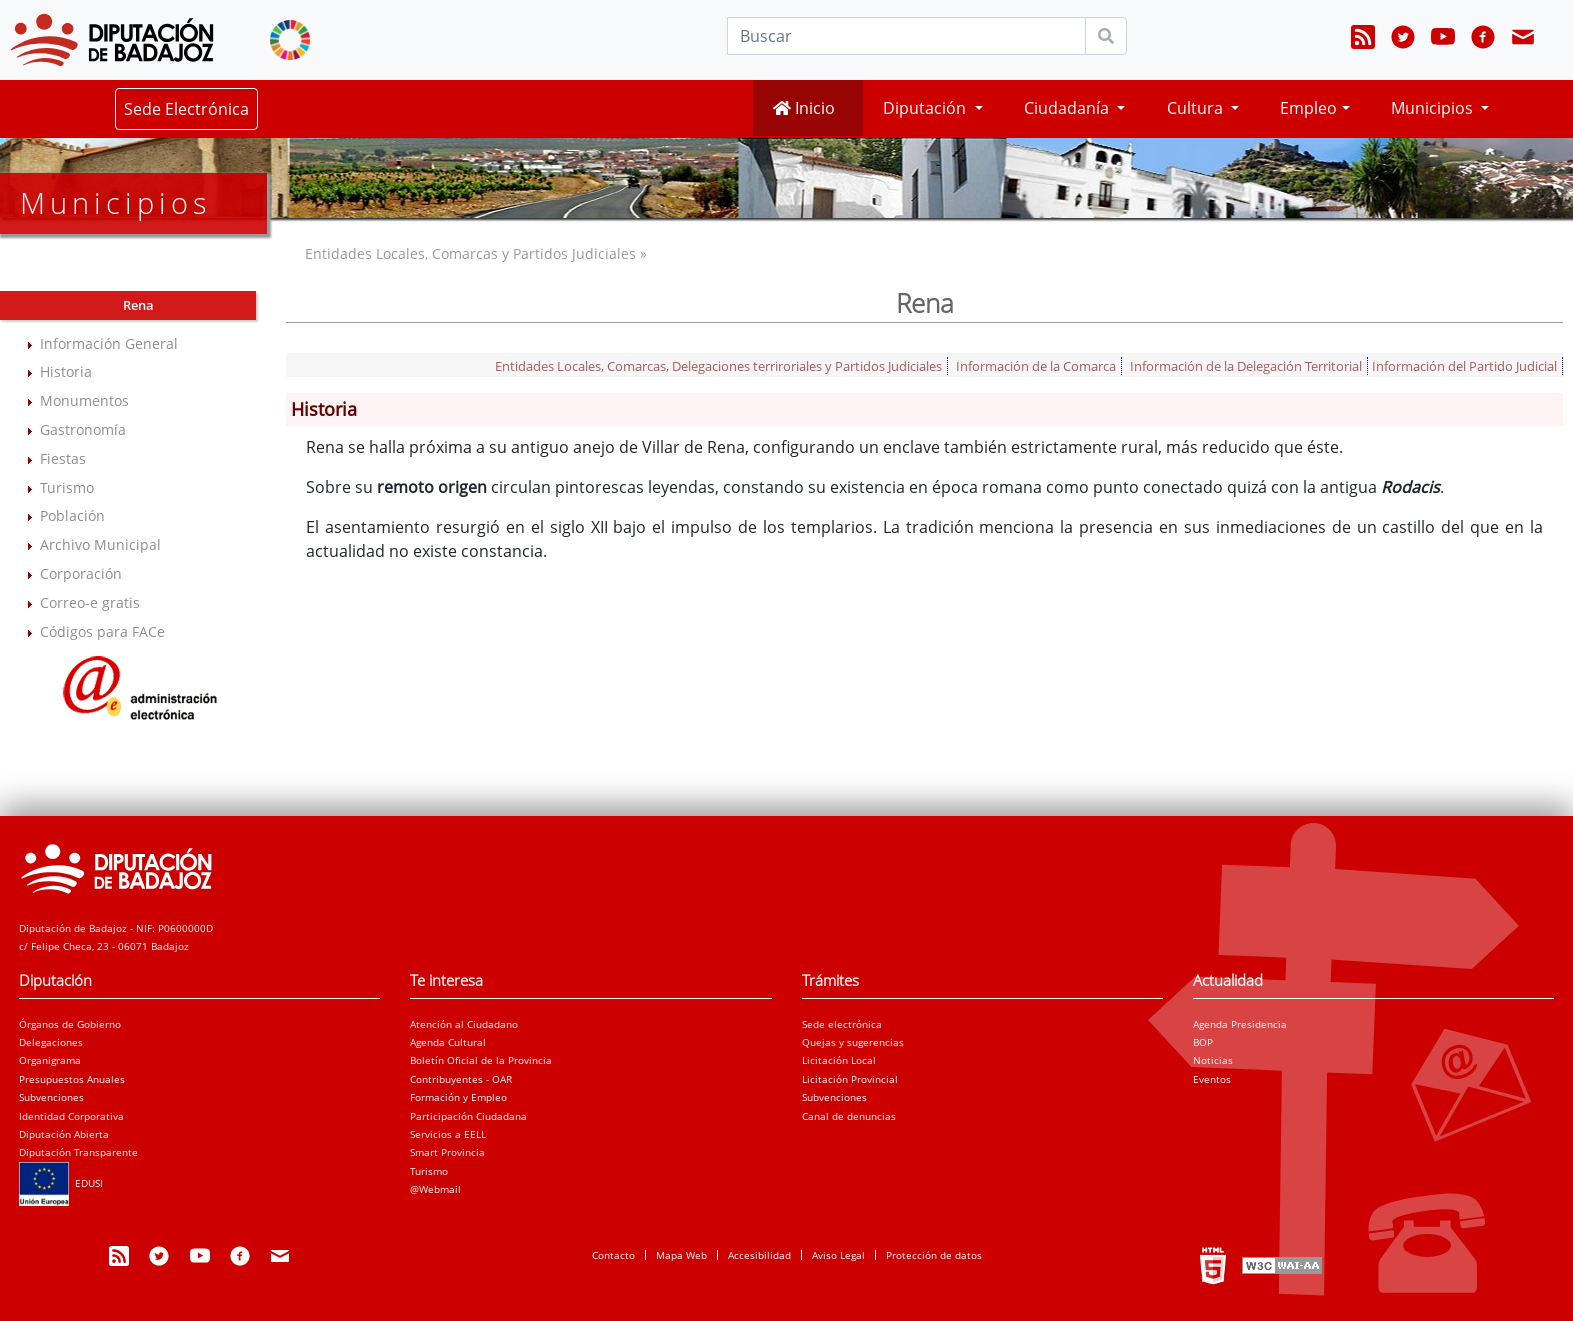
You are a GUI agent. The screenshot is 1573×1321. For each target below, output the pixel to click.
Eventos (1212, 1079)
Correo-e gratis (90, 602)
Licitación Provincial (850, 1079)
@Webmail (435, 1189)
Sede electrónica (842, 1024)
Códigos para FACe (102, 631)
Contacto (613, 1255)
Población (72, 515)
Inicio (804, 108)
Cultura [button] (1197, 108)
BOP (1203, 1042)
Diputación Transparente (78, 1152)
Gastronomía (83, 429)
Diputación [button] (926, 108)
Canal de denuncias (849, 1116)
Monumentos (84, 400)
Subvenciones (51, 1097)
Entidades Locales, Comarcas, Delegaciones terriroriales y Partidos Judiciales (718, 366)
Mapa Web (681, 1255)
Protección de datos (934, 1255)
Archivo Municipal (100, 544)
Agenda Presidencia (1240, 1024)
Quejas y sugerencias (853, 1042)
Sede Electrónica (186, 109)
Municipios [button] (1434, 108)
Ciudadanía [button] (1068, 108)
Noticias (1213, 1060)
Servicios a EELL (448, 1134)
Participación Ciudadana (468, 1116)
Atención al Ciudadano (464, 1024)
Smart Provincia (447, 1152)
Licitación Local (839, 1060)
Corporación (81, 573)
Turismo (67, 487)
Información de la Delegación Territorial (1246, 366)
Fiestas (63, 458)
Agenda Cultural (448, 1042)
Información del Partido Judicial (1464, 366)
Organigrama (50, 1060)
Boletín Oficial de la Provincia (481, 1060)
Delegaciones (51, 1042)
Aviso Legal (838, 1255)
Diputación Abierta (64, 1134)
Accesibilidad (759, 1255)
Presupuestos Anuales (72, 1079)
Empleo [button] (1308, 108)
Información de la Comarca (1036, 366)
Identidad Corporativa (71, 1116)
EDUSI (61, 1183)
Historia (66, 371)
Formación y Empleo (458, 1097)
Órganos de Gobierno (70, 1024)
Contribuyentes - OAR (461, 1079)
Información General (109, 343)
